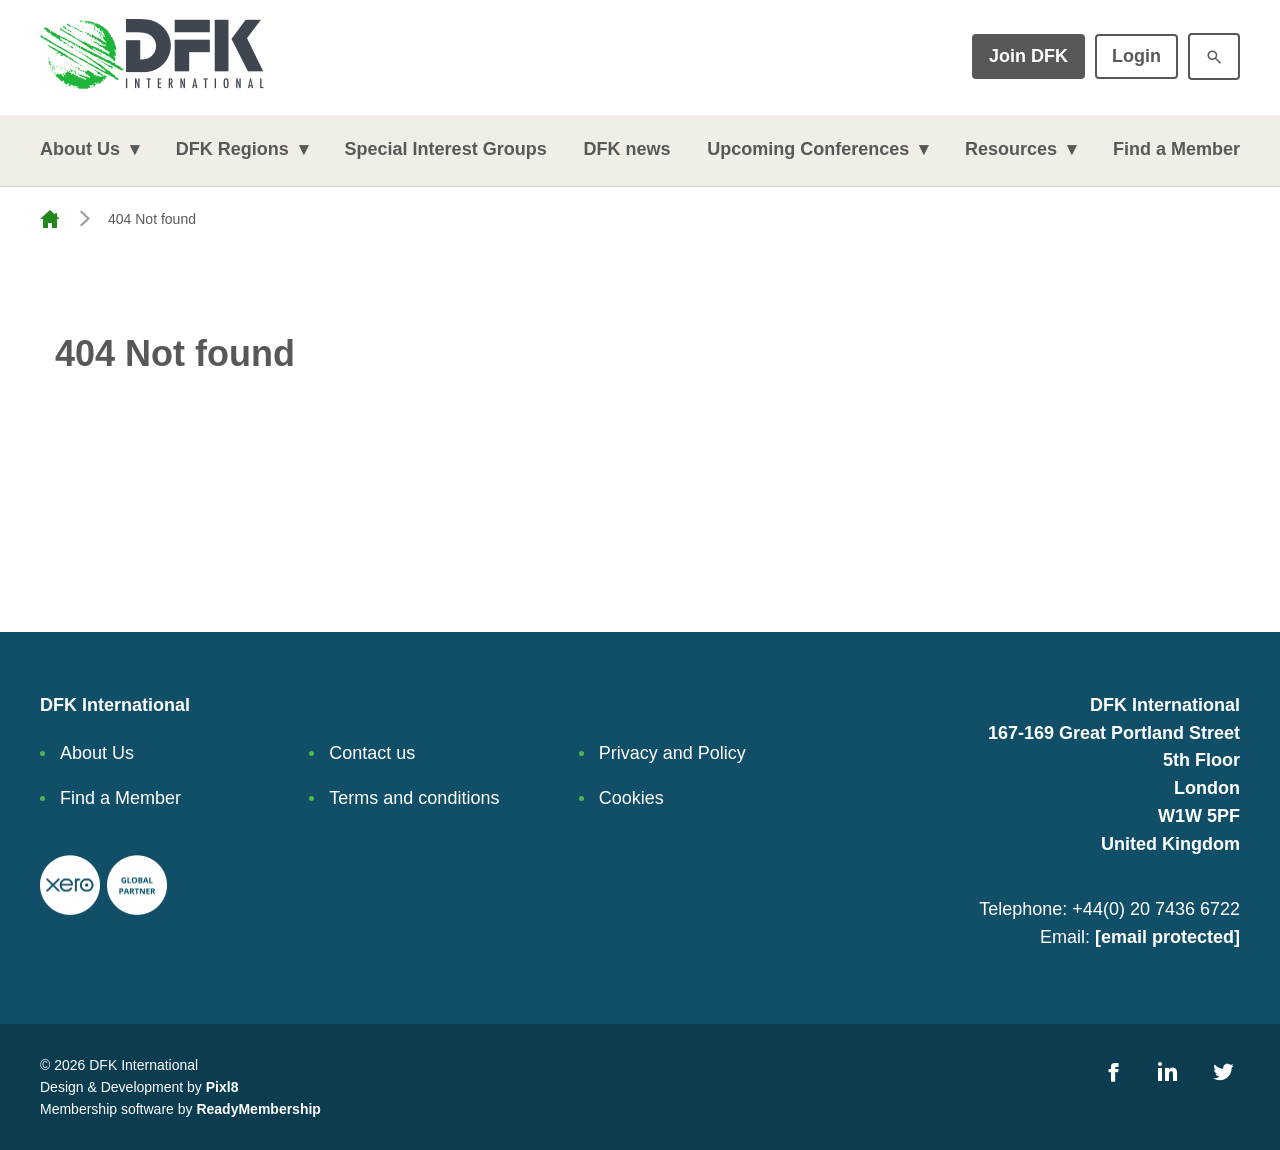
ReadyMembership (258, 1109)
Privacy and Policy (672, 753)
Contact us (372, 753)
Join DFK (1028, 56)
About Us (80, 149)
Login (1136, 56)
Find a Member (1176, 149)
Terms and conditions (414, 798)
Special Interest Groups (446, 149)
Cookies (631, 798)
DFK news (626, 149)
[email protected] (1167, 937)
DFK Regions (232, 149)
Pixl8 (222, 1087)
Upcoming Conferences (808, 149)
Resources (1011, 149)
